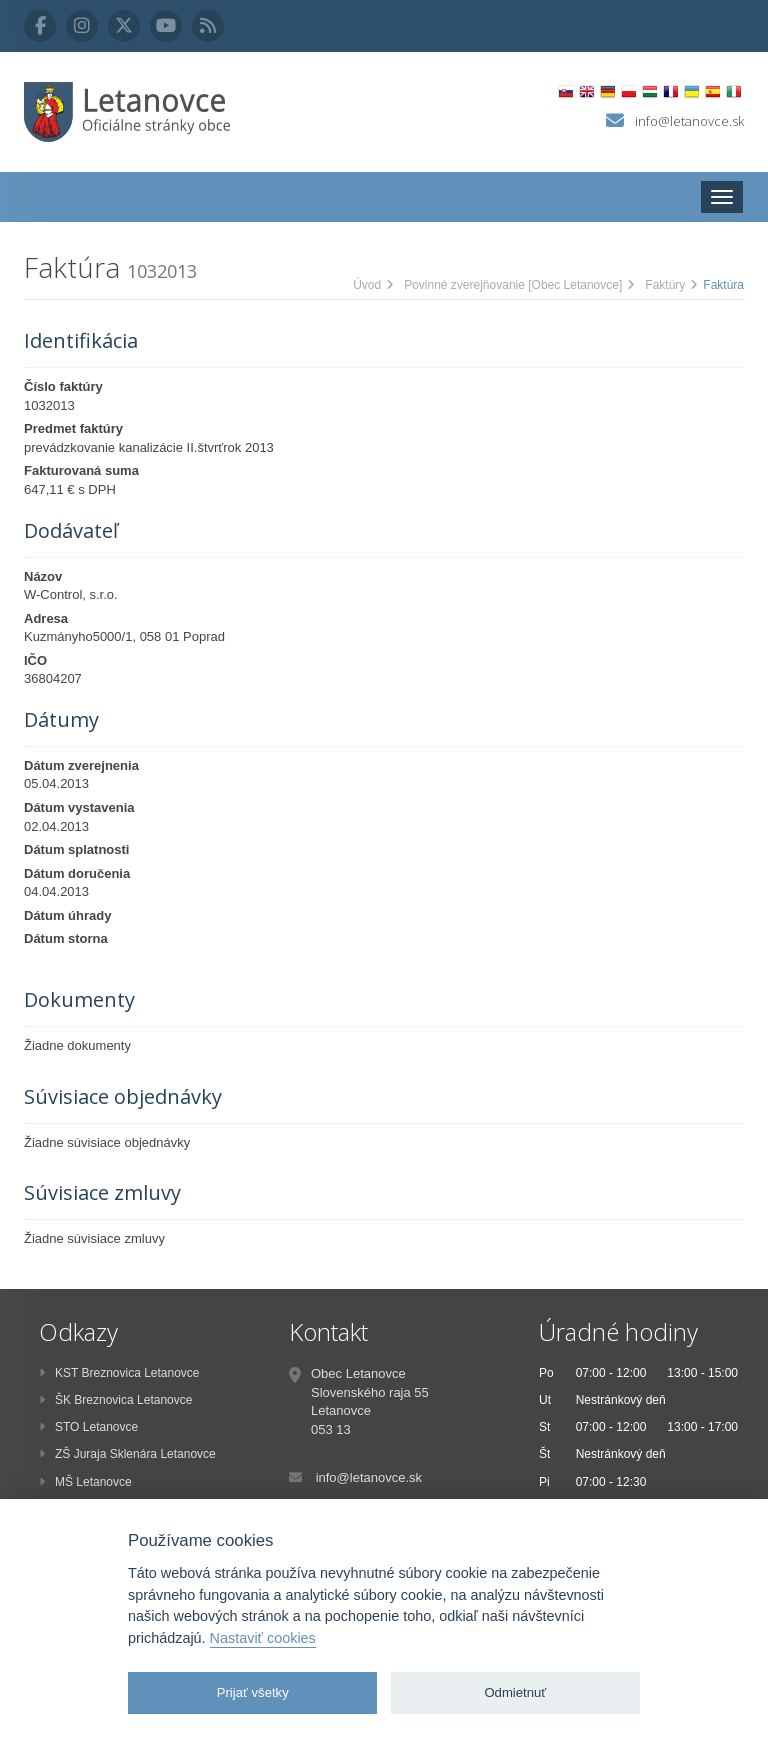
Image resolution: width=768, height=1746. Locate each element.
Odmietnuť (515, 1692)
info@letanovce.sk (689, 121)
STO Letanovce (88, 1427)
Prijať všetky (253, 1692)
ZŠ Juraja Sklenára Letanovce (127, 1454)
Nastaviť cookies (263, 1638)
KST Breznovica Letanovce (119, 1373)
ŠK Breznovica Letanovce (115, 1400)
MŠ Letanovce (85, 1482)
